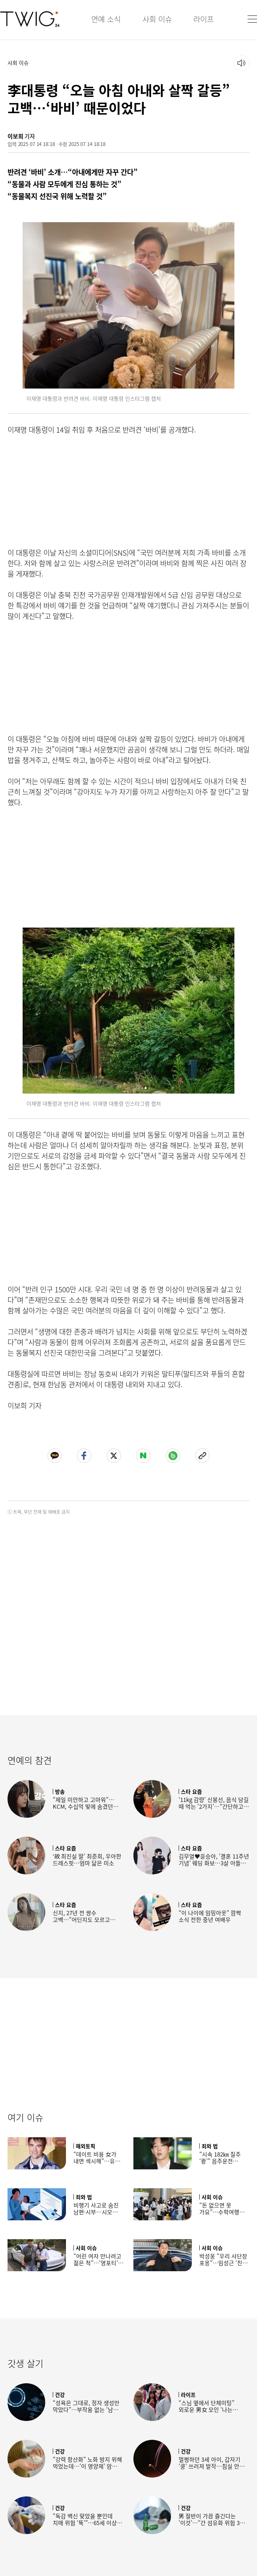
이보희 (15, 136)
